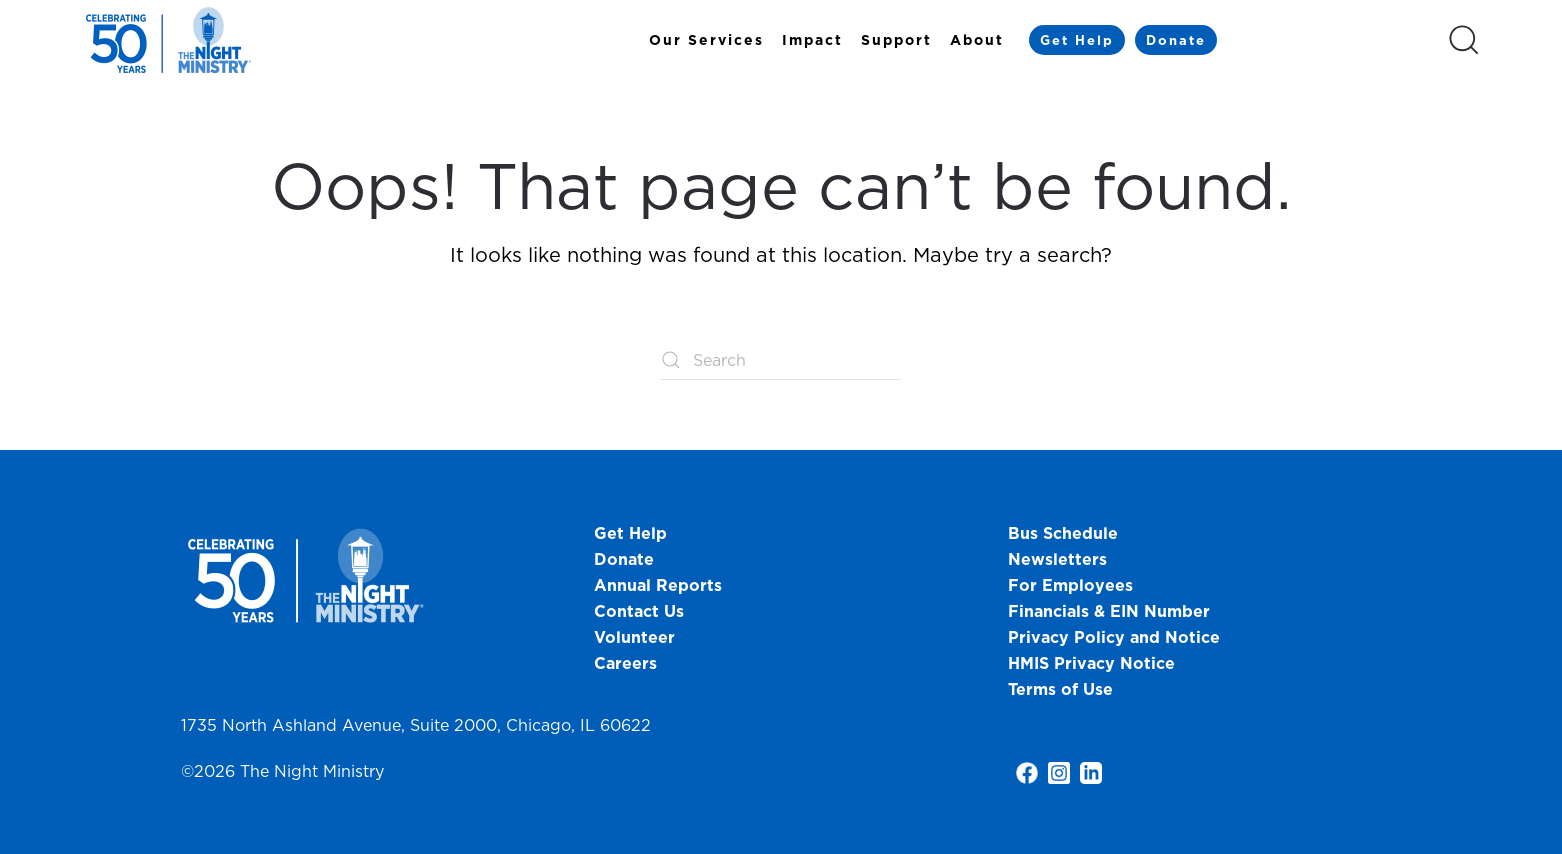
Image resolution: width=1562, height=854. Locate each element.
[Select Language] (1332, 39)
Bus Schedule (1063, 533)
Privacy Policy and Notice (1116, 637)
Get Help (1077, 40)
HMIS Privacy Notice (1091, 663)
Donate (1176, 40)
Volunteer (634, 637)
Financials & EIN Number (1109, 611)
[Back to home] (171, 40)
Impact (812, 40)
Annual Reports (658, 585)
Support (896, 40)
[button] (1464, 40)
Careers (625, 663)
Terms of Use (1060, 689)
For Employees (1070, 585)
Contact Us (639, 611)
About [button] (977, 40)
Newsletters (1057, 559)
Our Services (706, 40)
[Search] (781, 360)
